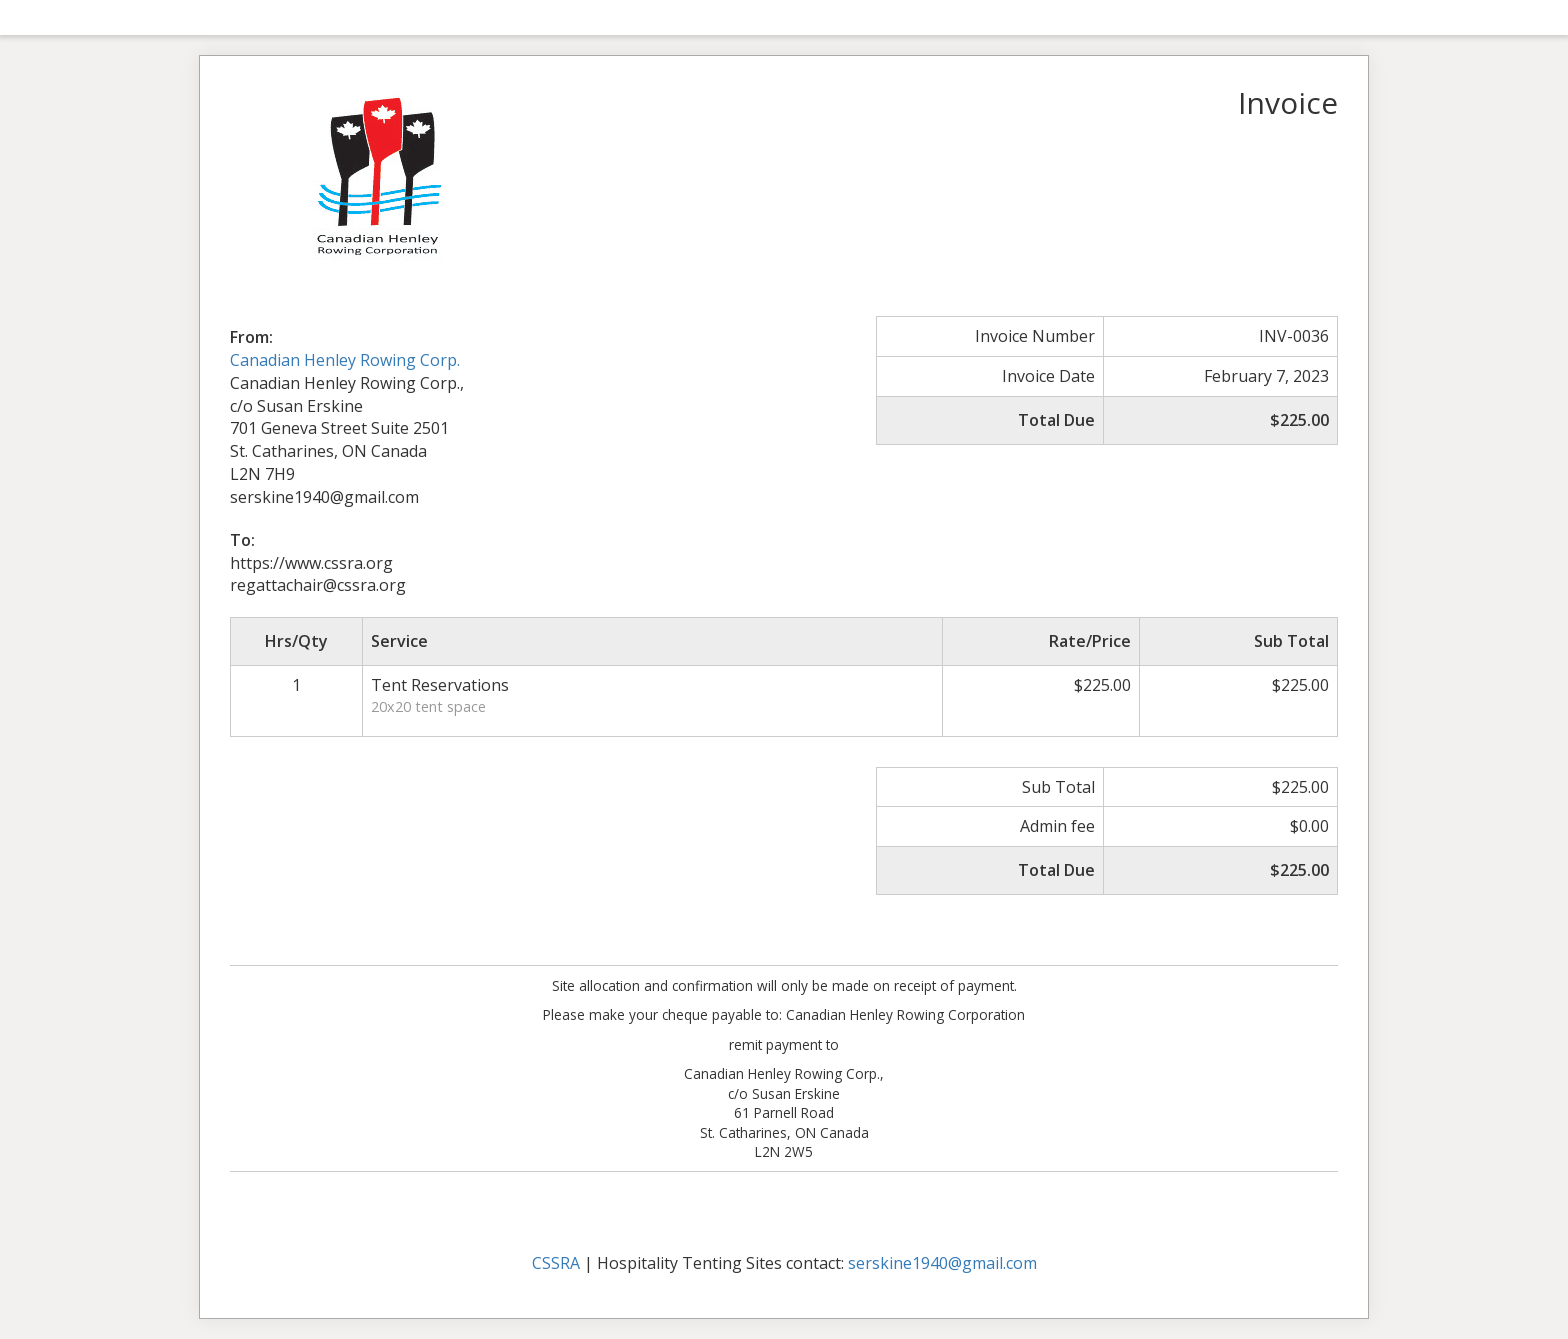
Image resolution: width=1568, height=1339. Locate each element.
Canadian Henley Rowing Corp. (345, 360)
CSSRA (556, 1263)
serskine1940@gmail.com (942, 1263)
